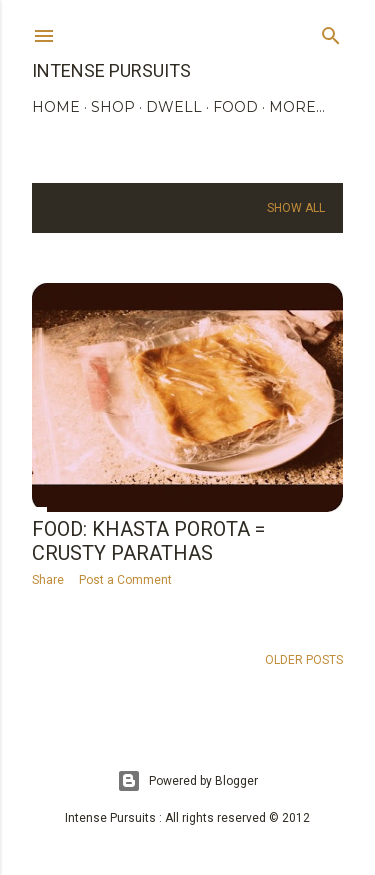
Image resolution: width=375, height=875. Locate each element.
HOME (56, 107)
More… (297, 107)
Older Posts (304, 660)
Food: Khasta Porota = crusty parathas (148, 541)
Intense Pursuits (111, 70)
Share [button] (48, 580)
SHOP (113, 107)
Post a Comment (125, 580)
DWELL (174, 107)
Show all (296, 208)
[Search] (331, 31)
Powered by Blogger (187, 781)
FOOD (235, 107)
